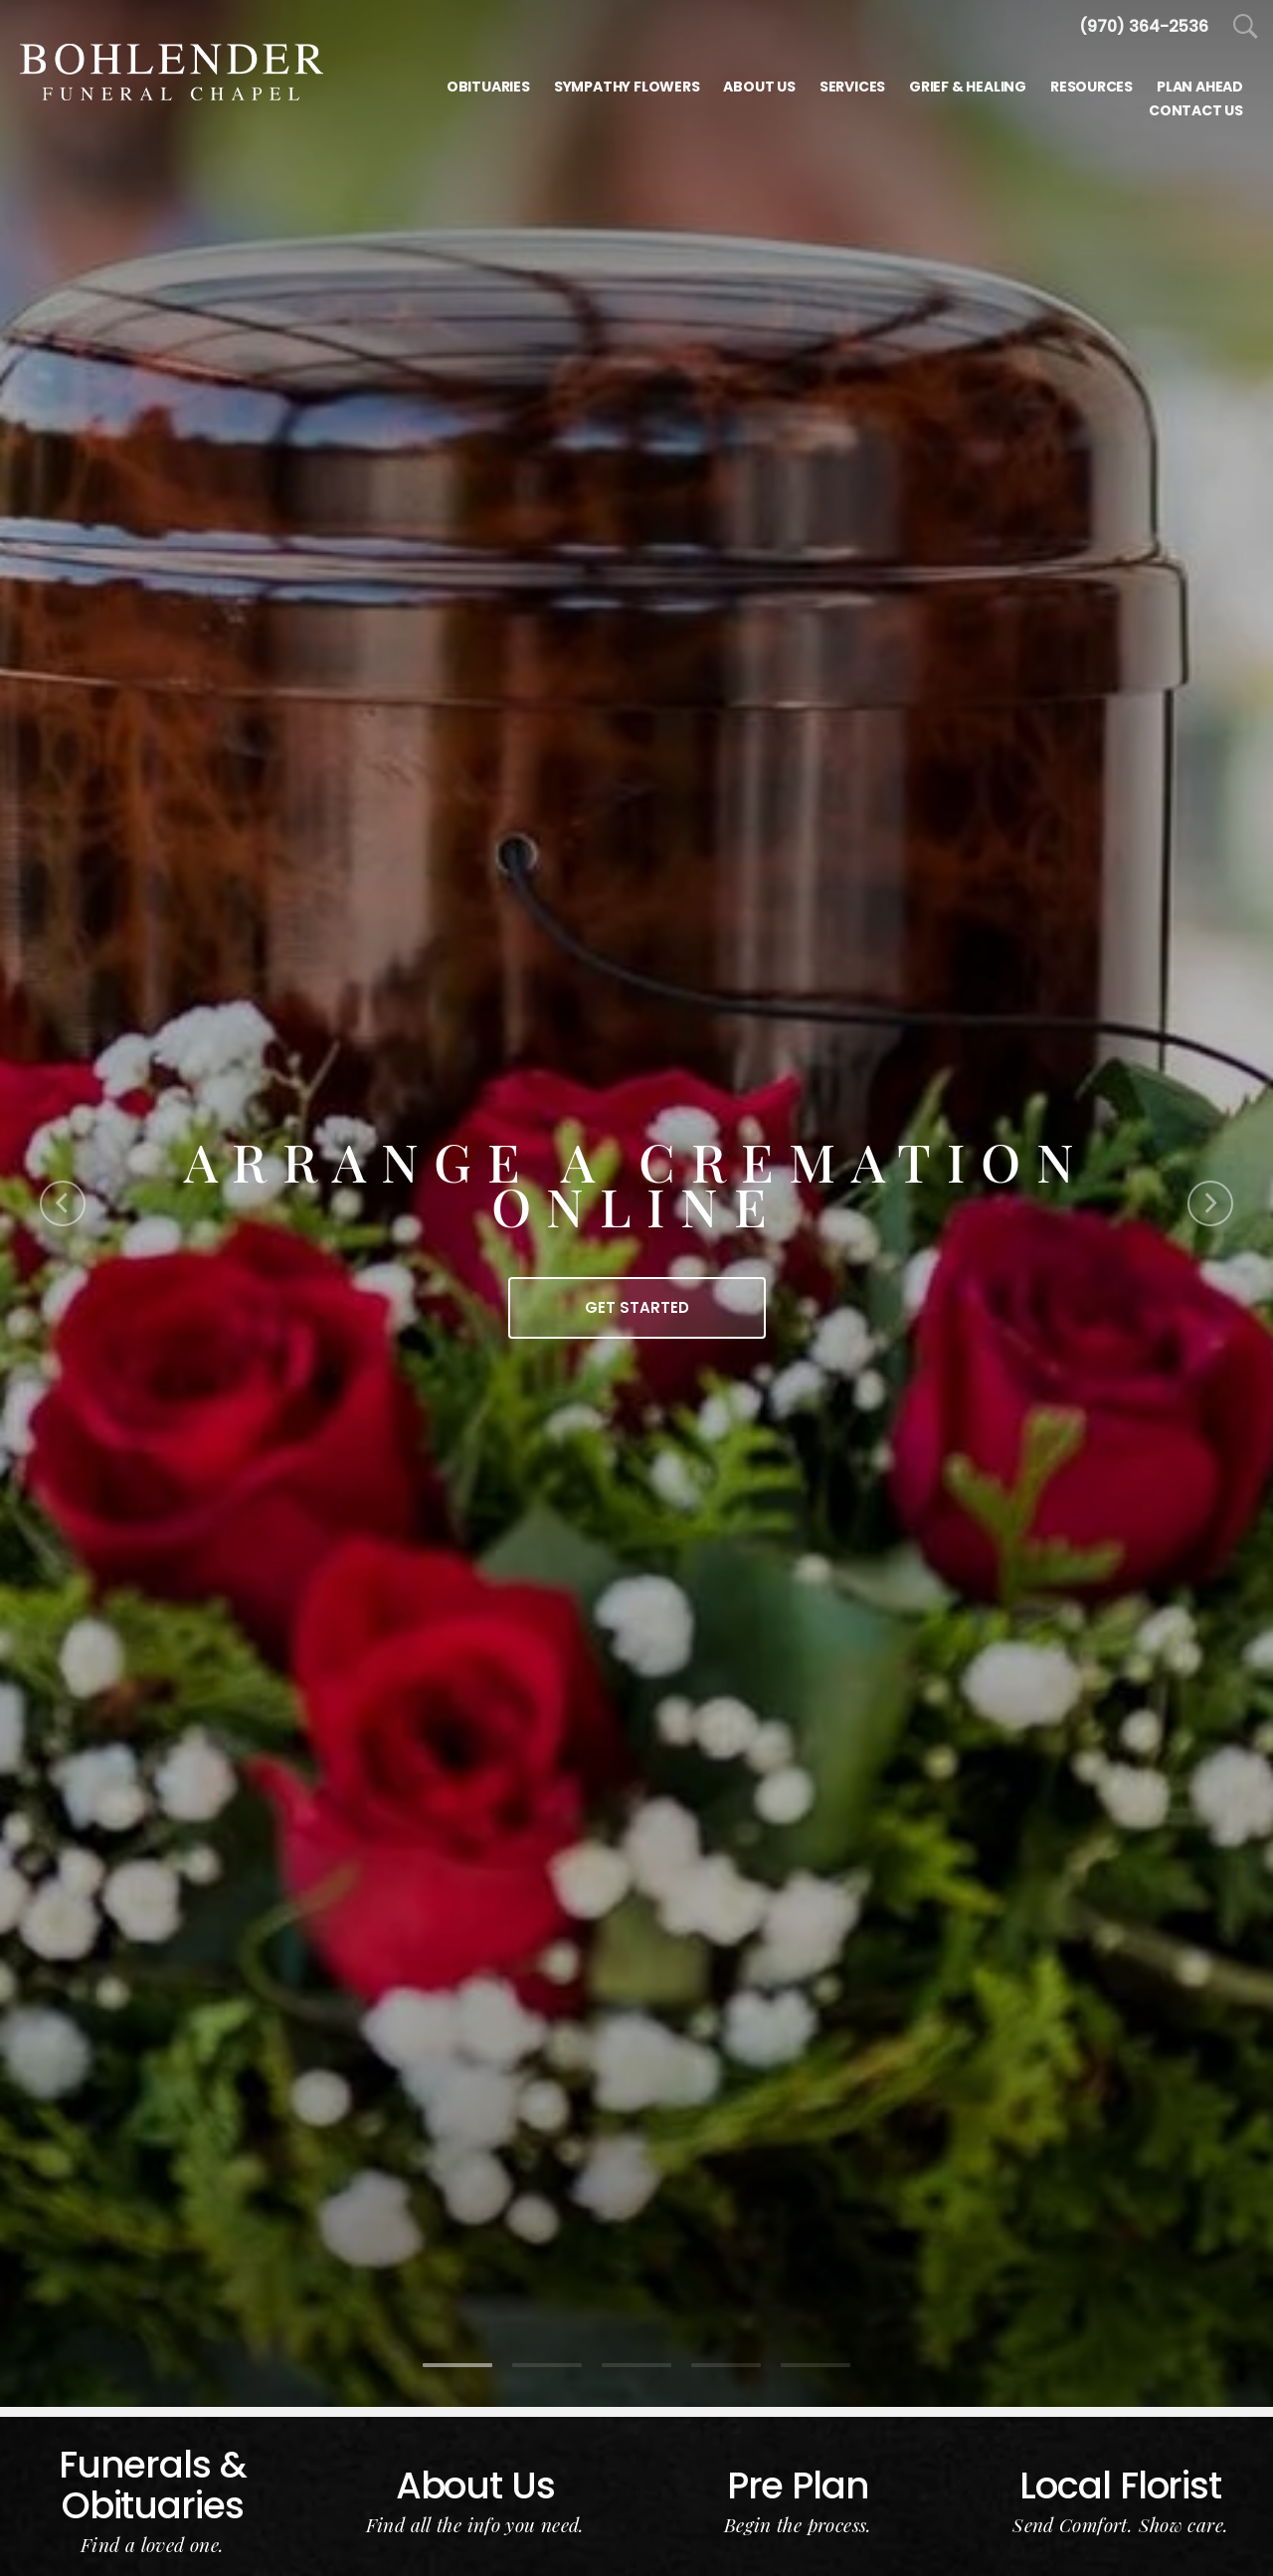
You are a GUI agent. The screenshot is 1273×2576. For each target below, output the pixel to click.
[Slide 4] (726, 2365)
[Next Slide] (1210, 1203)
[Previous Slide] (63, 1203)
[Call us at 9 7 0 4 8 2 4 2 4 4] (1143, 26)
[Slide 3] (636, 2365)
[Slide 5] (815, 2365)
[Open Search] (1245, 27)
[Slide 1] (457, 2365)
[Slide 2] (547, 2365)
